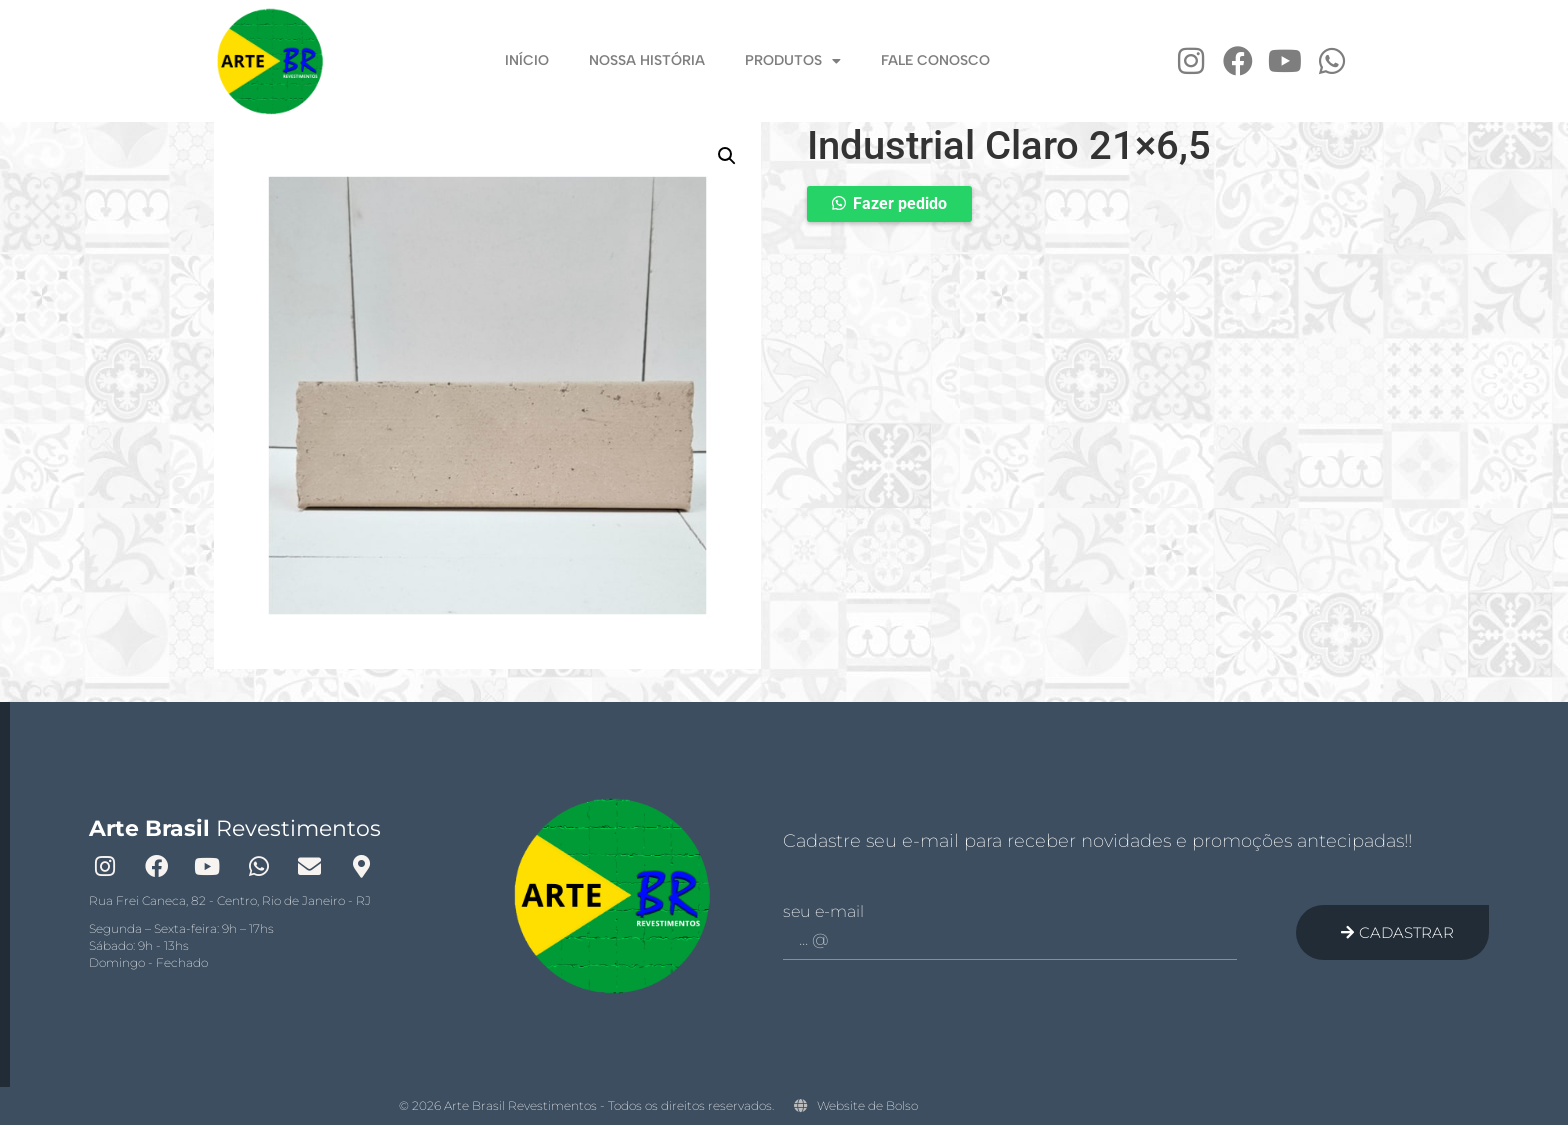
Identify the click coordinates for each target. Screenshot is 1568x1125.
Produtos (793, 61)
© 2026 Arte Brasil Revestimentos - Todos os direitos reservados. (586, 1105)
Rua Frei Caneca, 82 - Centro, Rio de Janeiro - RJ (230, 900)
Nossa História (647, 60)
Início (527, 60)
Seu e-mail (823, 912)
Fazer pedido (900, 203)
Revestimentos (235, 828)
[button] (727, 156)
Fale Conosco (935, 60)
